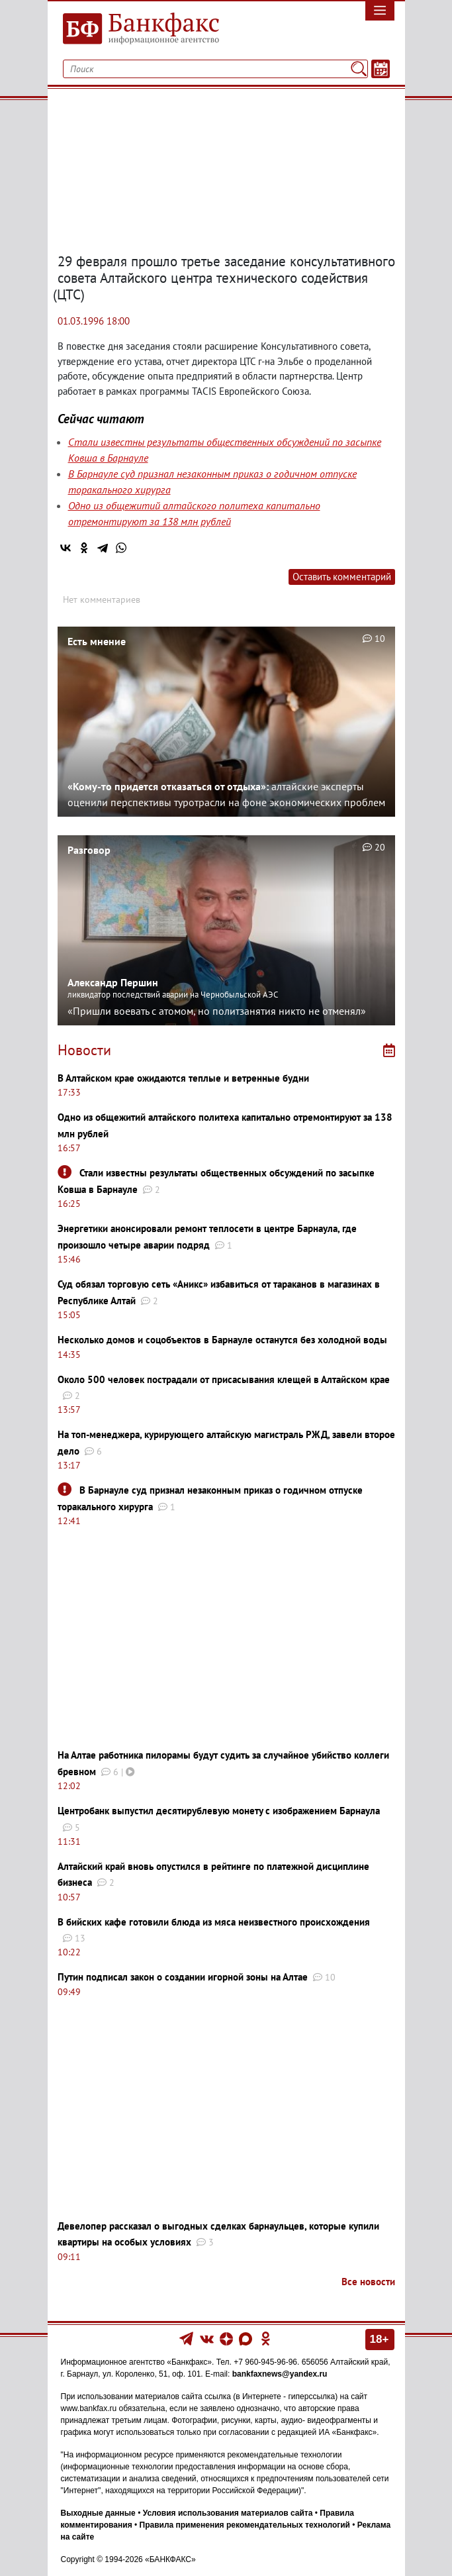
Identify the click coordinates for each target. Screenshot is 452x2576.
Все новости (368, 2281)
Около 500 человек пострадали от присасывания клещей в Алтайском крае (224, 1379)
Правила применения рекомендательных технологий (245, 2525)
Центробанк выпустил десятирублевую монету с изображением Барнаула (219, 1810)
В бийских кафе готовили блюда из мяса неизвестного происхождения (214, 1922)
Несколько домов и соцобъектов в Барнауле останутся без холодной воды (222, 1339)
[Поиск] (358, 68)
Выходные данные (98, 2513)
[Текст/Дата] (380, 69)
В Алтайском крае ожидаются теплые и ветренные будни (183, 1078)
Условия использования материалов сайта (228, 2513)
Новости (84, 1049)
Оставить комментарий (342, 576)
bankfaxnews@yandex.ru (280, 2374)
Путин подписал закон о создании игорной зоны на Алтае (183, 1977)
